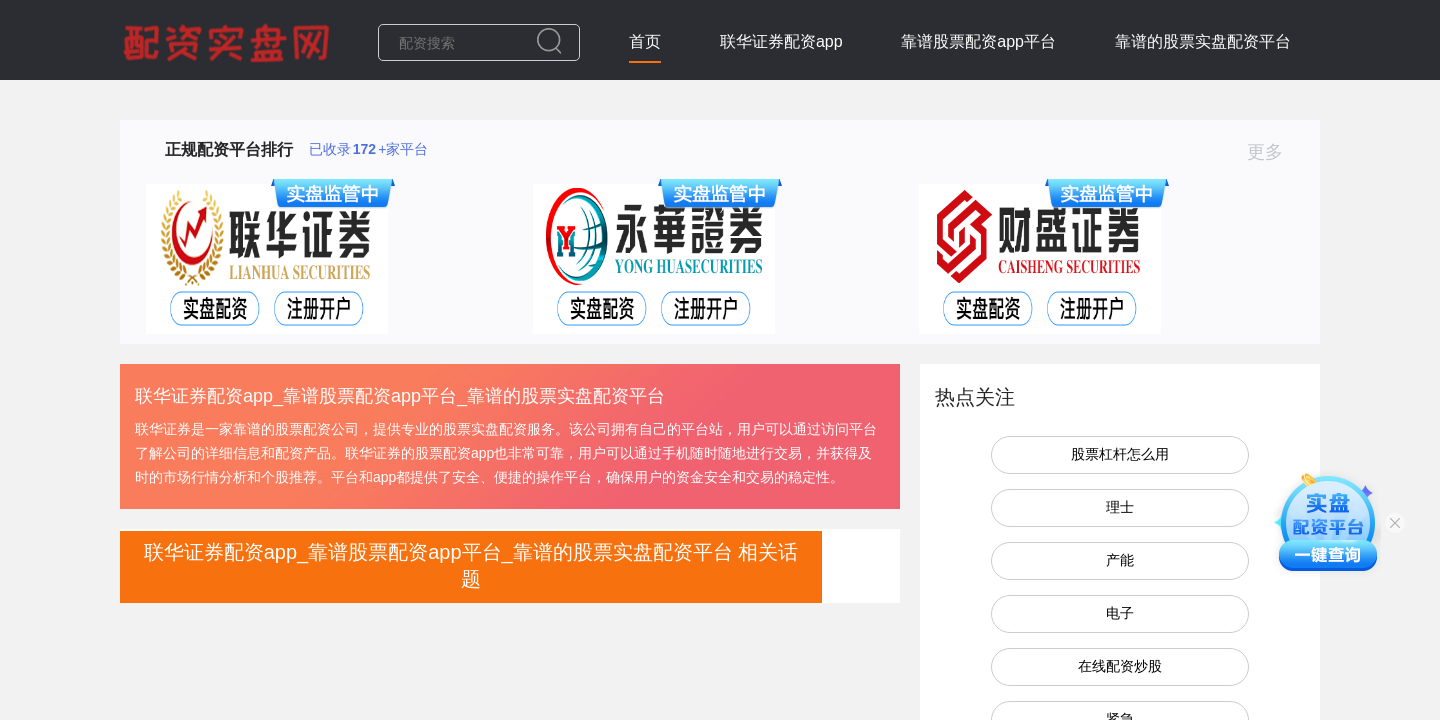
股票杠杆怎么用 (1120, 454)
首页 (645, 41)
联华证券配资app (781, 41)
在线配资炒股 (1120, 666)
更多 (1273, 152)
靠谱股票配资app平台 (978, 41)
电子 (1120, 613)
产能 (1120, 560)
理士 (1120, 507)
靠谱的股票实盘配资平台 (1203, 41)
